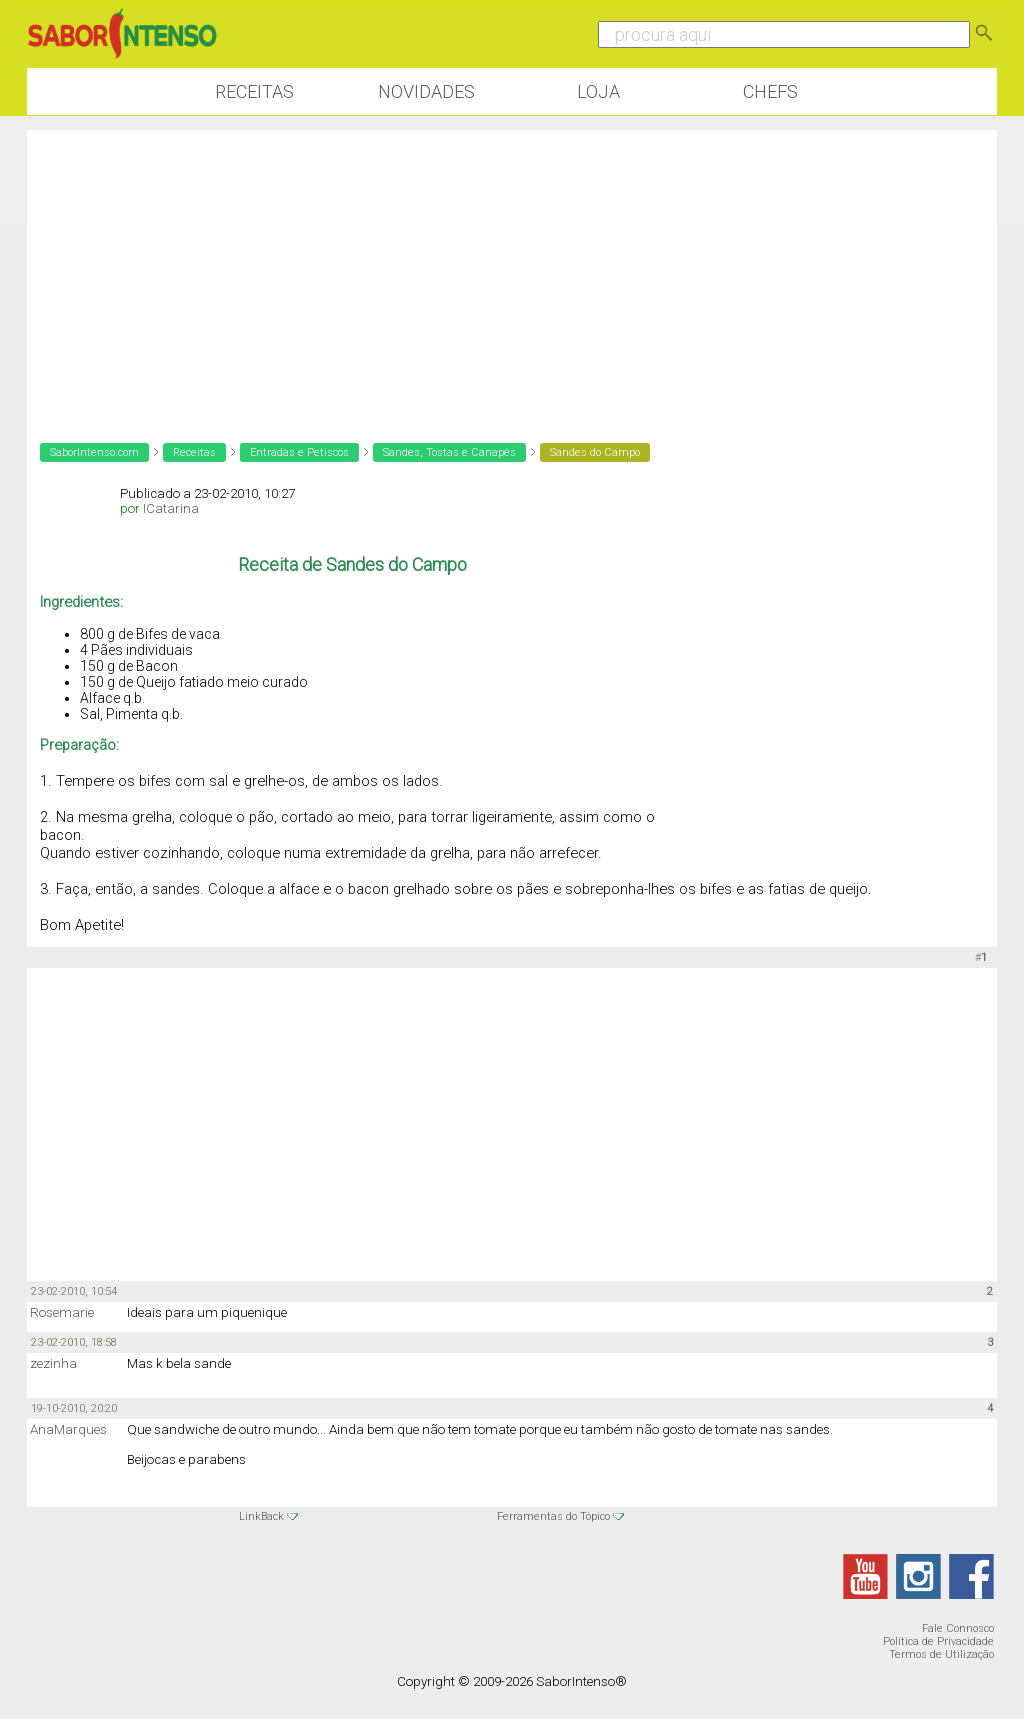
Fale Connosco (958, 1628)
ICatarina (171, 508)
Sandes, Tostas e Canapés (449, 452)
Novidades (426, 91)
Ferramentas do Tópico (553, 1516)
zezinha (53, 1363)
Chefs (770, 91)
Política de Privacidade (938, 1641)
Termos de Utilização (941, 1654)
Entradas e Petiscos (299, 452)
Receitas (254, 91)
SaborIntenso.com (94, 452)
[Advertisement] (512, 270)
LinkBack (261, 1516)
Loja (598, 91)
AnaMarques (68, 1429)
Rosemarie (62, 1312)
